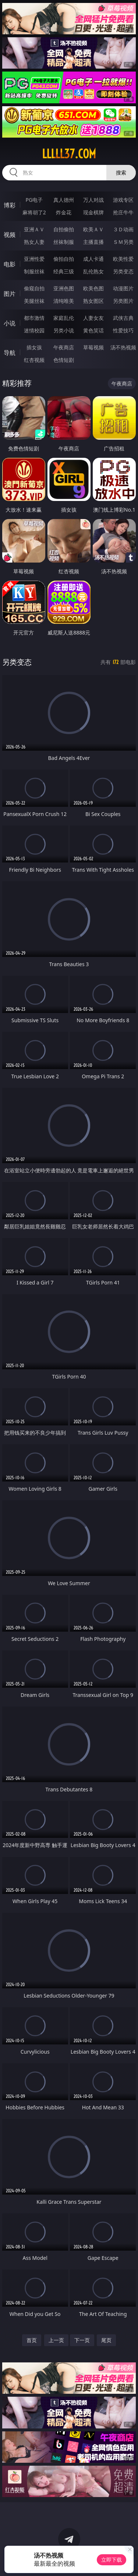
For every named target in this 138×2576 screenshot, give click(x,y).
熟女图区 (93, 300)
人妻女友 (93, 317)
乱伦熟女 (93, 271)
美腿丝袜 (34, 300)
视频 (9, 235)
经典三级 (63, 271)
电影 (9, 264)
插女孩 (34, 347)
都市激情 (34, 317)
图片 (9, 294)
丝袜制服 (63, 241)
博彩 (9, 205)
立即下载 (111, 2559)
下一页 (82, 2340)
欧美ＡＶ (93, 229)
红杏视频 (34, 359)
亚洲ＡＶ (34, 229)
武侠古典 (123, 317)
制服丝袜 (34, 271)
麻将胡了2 (34, 212)
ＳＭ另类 (123, 241)
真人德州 (63, 199)
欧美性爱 (123, 258)
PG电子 (34, 199)
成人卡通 (93, 258)
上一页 (56, 2340)
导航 (9, 353)
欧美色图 (93, 288)
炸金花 (63, 212)
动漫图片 (123, 288)
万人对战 (93, 199)
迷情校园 (34, 330)
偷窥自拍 (34, 288)
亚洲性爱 (34, 258)
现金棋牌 (93, 212)
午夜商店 (63, 347)
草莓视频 (93, 347)
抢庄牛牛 (123, 212)
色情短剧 (63, 359)
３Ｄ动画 (123, 229)
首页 (31, 2340)
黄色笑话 (93, 330)
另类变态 (123, 271)
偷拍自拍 (63, 258)
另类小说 (63, 330)
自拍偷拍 (63, 229)
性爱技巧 (123, 330)
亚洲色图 (63, 288)
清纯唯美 (63, 300)
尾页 (106, 2340)
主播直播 (93, 241)
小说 (9, 323)
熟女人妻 (34, 241)
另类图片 (123, 300)
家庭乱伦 (63, 317)
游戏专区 (123, 199)
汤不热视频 (123, 347)
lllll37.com (69, 153)
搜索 (121, 172)
